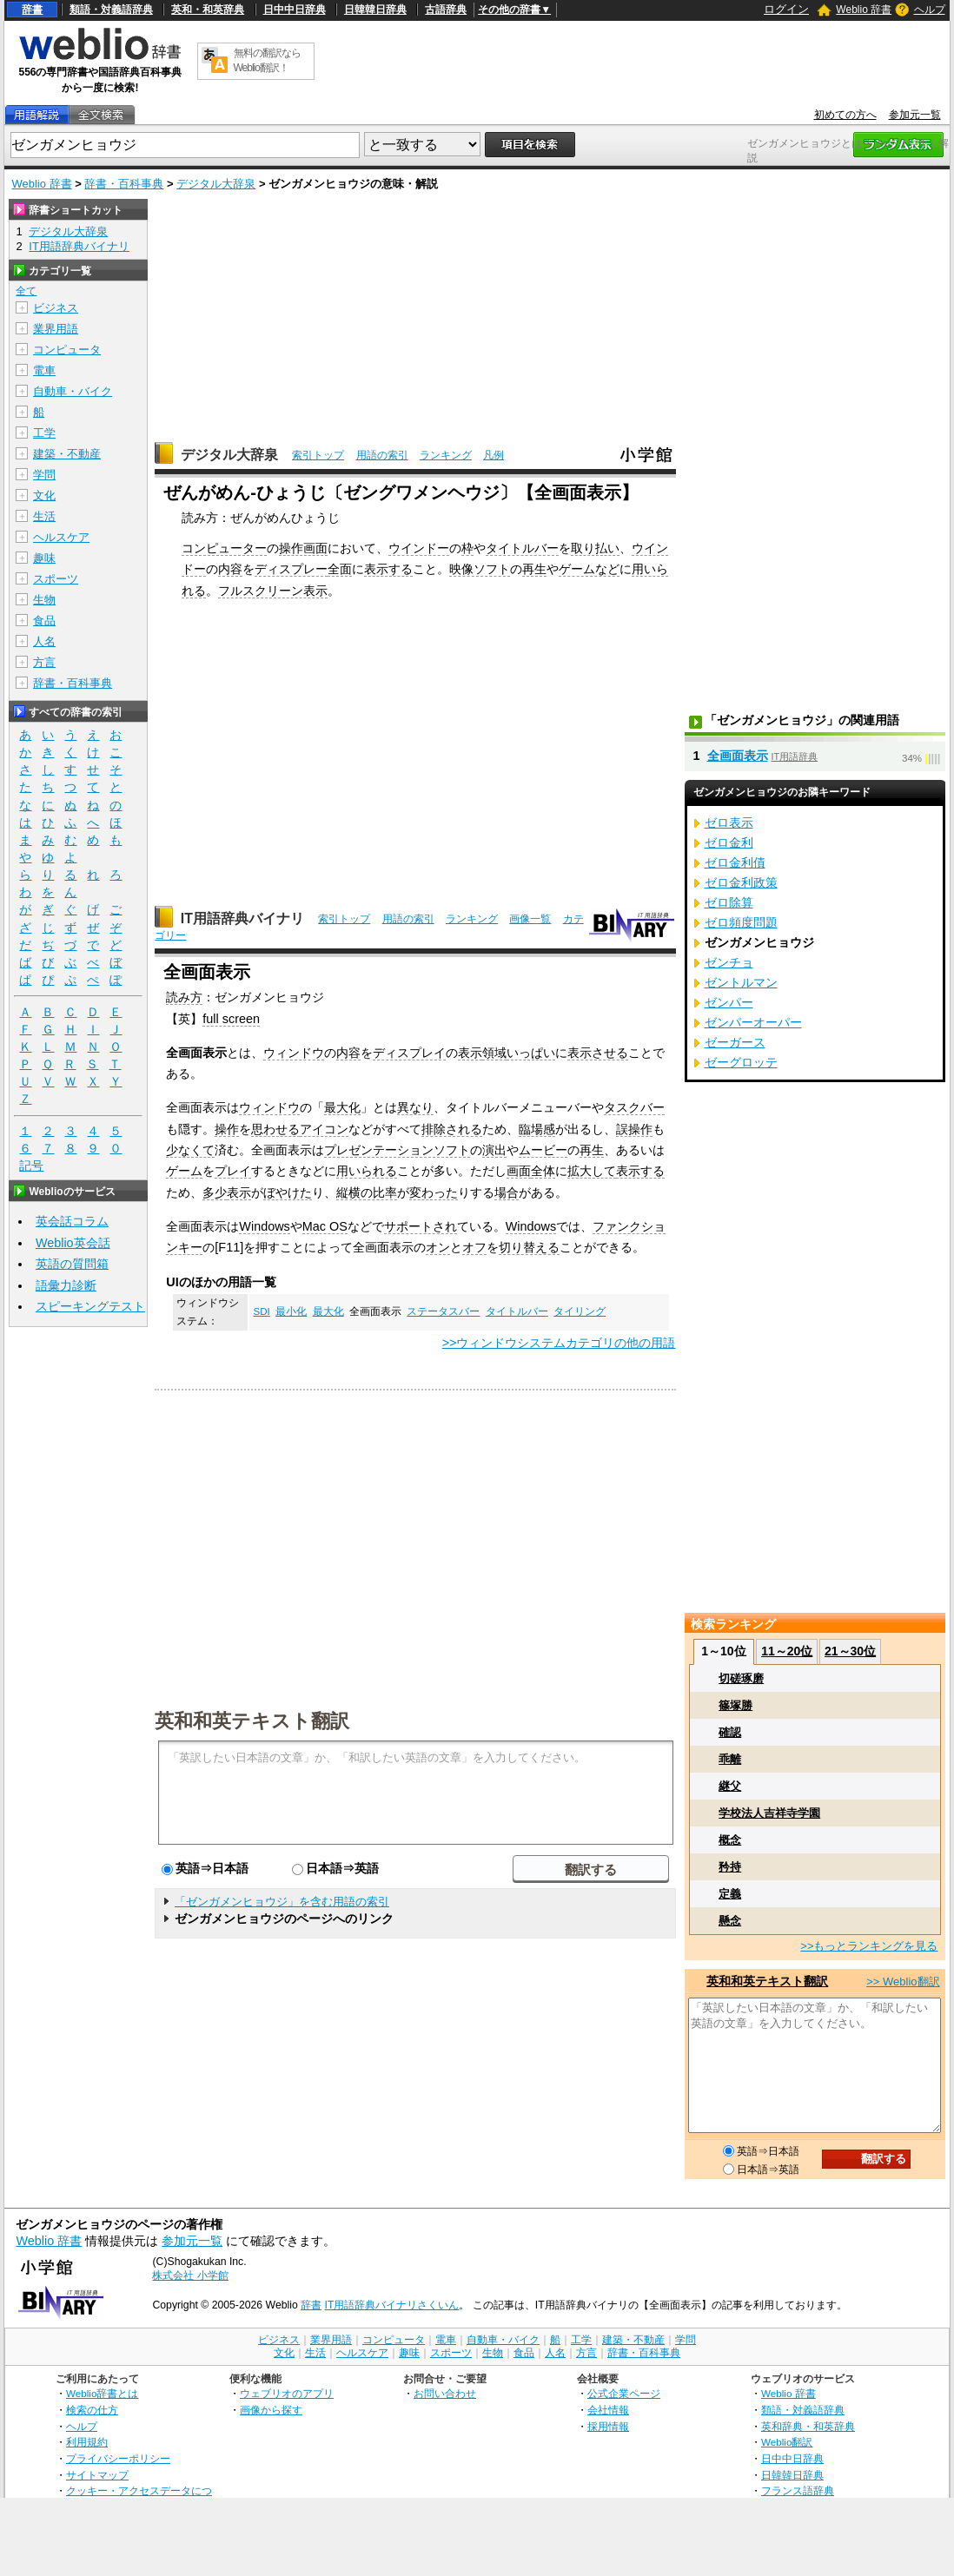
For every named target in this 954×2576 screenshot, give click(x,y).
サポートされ (420, 1226)
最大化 (342, 1107)
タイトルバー (522, 548)
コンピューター (224, 548)
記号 (31, 1166)
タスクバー (634, 1107)
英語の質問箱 (72, 1264)
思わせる (275, 1129)
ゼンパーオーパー (753, 1022)
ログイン (786, 9)
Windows (264, 1226)
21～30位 (850, 1651)
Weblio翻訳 (786, 2441)
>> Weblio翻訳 (902, 1981)
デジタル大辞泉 (215, 183)
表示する (388, 569)
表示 (470, 1053)
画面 (519, 1171)
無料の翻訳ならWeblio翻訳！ (267, 60)
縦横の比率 (366, 1192)
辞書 (32, 9)
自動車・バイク (72, 391)
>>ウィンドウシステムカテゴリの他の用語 (559, 1343)
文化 (44, 495)
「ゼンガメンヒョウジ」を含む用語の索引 (282, 1901)
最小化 (291, 1311)
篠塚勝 (735, 1705)
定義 (730, 1893)
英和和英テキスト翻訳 (252, 1720)
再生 (534, 569)
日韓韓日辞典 (375, 9)
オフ (474, 1247)
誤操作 (634, 1129)
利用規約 (87, 2441)
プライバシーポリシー (118, 2458)
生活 (44, 516)
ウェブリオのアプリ (287, 2393)
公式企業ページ (623, 2393)
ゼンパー (729, 1002)
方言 (44, 662)
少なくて (190, 1150)
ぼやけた (287, 1192)
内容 (230, 569)
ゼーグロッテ (741, 1062)
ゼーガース (735, 1042)
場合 (506, 1192)
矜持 (730, 1866)
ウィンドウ (293, 1053)
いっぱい (531, 1053)
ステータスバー (443, 1311)
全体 (543, 1171)
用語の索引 (382, 455)
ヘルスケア (61, 537)
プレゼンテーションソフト (397, 1150)
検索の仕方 (92, 2409)
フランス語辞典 (797, 2490)
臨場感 (537, 1129)
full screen (231, 1019)
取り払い (595, 548)
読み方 (184, 997)
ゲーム (184, 1171)
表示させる (597, 1053)
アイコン (324, 1129)
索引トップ (318, 455)
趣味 (44, 558)
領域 (494, 1053)
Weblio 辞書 (863, 9)
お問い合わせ (445, 2393)
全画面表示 (737, 756)
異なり (415, 1107)
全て (26, 291)
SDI (262, 1311)
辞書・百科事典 (123, 183)
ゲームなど (589, 569)
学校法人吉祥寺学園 (769, 1813)
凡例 (493, 455)
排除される (451, 1129)
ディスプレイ (409, 1053)
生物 (44, 599)
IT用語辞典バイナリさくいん (392, 2305)
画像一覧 (530, 919)
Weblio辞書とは (102, 2393)
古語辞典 (446, 9)
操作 (227, 1129)
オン (438, 1247)
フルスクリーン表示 (273, 591)
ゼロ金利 (729, 842)
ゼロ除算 (729, 902)
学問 (44, 474)
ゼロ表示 (729, 822)
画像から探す (271, 2409)
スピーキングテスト (90, 1306)
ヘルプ (929, 9)
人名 (44, 641)
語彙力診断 (66, 1285)
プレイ (233, 1171)
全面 (340, 569)
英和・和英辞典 (207, 9)
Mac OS (325, 1226)
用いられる (366, 1171)
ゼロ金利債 (735, 862)
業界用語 (55, 328)
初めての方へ (845, 115)
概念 (730, 1839)
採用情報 (608, 2426)
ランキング (446, 455)
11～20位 (786, 1651)
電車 (44, 370)
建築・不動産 (67, 453)
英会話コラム (72, 1221)
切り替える (529, 1247)
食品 (44, 620)
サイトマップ (97, 2474)
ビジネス (55, 307)
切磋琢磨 (741, 1678)
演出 (494, 1150)
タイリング (579, 1311)
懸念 (730, 1920)
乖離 (730, 1759)
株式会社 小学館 (190, 2275)
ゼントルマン (741, 982)
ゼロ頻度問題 (741, 922)
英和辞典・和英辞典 (808, 2426)
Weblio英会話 (73, 1243)
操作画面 (303, 548)
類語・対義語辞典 (111, 9)
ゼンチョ (729, 962)
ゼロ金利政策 (741, 882)
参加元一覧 (915, 115)
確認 (730, 1732)
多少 (214, 1192)
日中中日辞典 (294, 9)
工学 (44, 432)
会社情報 (608, 2409)
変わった (433, 1192)
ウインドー (418, 548)
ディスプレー (291, 569)
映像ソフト (479, 569)
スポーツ (55, 578)
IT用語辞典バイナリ (242, 918)
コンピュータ (67, 349)
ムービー (543, 1150)
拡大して (591, 1171)
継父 (730, 1786)
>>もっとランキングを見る (868, 1945)
